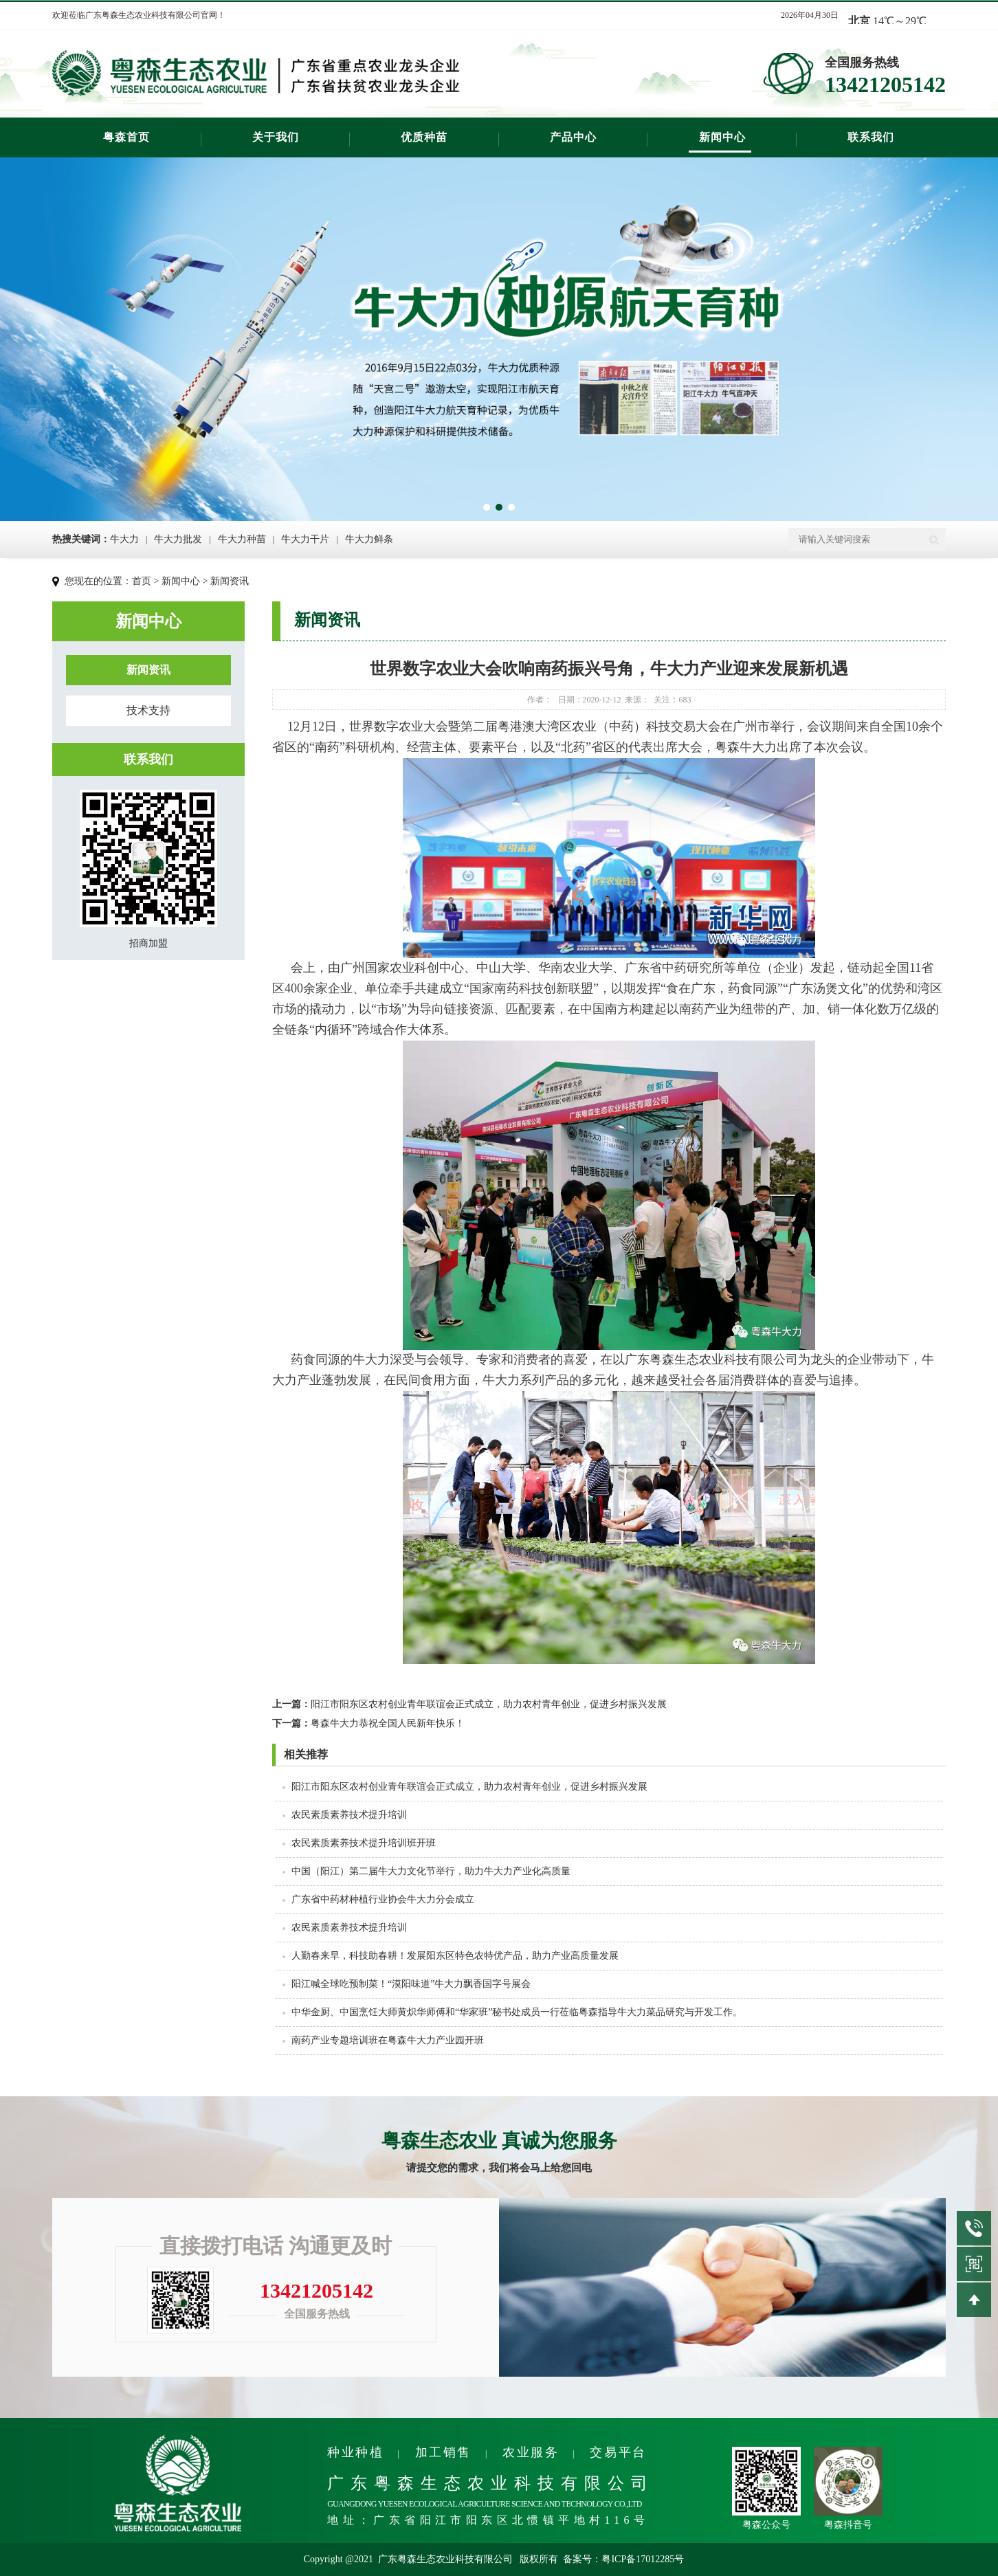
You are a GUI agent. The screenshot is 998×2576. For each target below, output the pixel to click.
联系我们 (870, 137)
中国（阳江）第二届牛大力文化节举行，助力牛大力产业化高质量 (430, 1871)
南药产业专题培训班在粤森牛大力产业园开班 (387, 2040)
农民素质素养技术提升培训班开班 (363, 1843)
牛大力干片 (305, 539)
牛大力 (124, 539)
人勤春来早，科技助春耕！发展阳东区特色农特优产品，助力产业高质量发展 (455, 1956)
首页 (141, 581)
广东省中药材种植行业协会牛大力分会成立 (382, 1899)
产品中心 (573, 137)
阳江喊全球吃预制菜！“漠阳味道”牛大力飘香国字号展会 (411, 1984)
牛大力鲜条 (369, 539)
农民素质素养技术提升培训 (349, 1815)
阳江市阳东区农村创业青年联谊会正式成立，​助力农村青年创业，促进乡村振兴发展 (469, 1704)
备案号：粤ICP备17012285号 (623, 2559)
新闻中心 (722, 137)
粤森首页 (126, 137)
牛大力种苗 (242, 539)
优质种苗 (424, 137)
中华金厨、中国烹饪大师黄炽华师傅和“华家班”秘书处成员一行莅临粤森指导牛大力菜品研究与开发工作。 (516, 2012)
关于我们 (275, 137)
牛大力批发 (178, 539)
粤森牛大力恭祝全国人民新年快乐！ (368, 1723)
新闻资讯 (229, 581)
